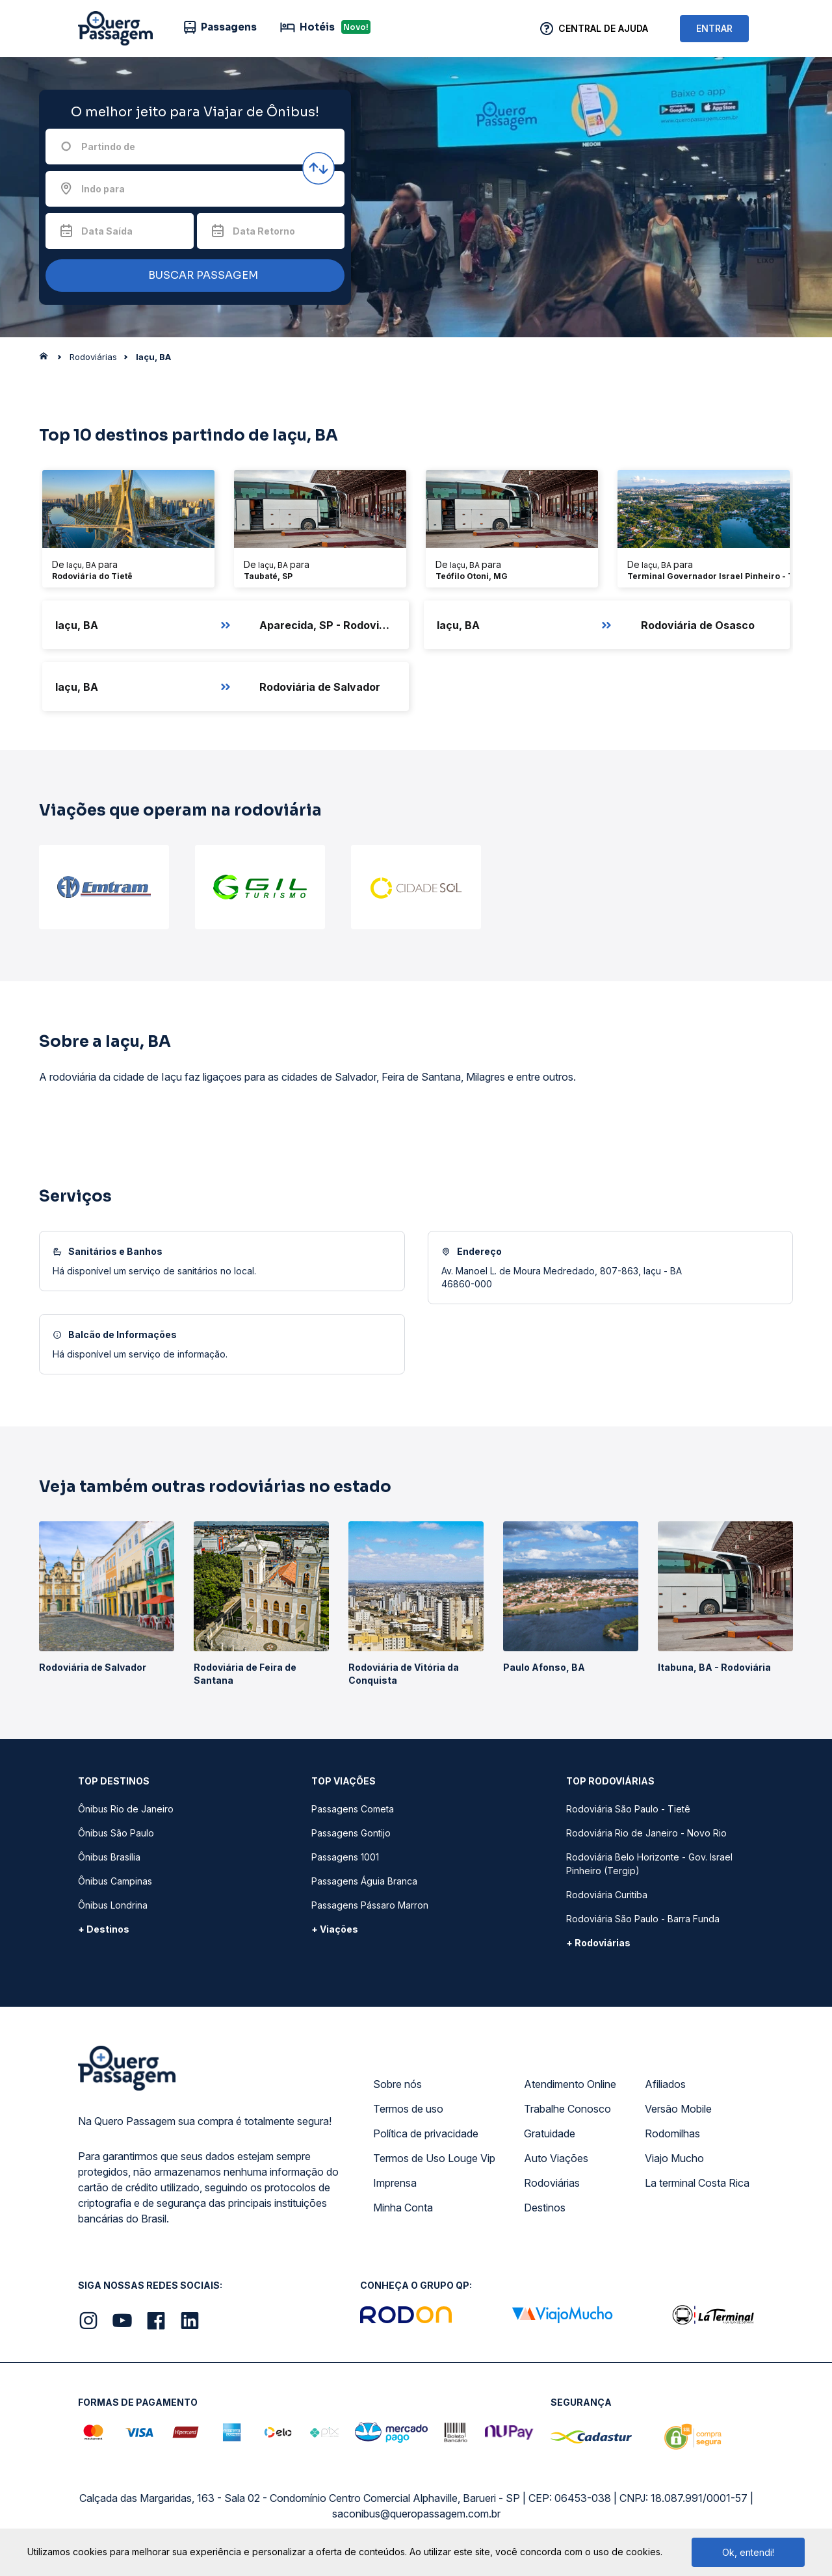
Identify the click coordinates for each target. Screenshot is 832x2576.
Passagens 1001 (345, 1856)
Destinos (545, 2207)
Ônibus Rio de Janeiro (126, 1808)
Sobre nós (397, 2084)
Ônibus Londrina (113, 1905)
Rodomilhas (672, 2133)
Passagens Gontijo (351, 1832)
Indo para (103, 188)
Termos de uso (408, 2108)
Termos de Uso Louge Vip (434, 2158)
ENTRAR (714, 28)
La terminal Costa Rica (697, 2182)
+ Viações (334, 1929)
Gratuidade (549, 2133)
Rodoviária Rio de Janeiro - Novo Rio (646, 1832)
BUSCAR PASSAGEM (191, 276)
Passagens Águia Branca (364, 1881)
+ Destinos (103, 1929)
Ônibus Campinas (115, 1881)
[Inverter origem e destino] (318, 168)
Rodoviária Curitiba (606, 1894)
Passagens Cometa (352, 1808)
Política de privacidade (425, 2133)
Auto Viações (556, 2158)
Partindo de (108, 146)
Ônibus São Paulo (116, 1832)
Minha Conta (403, 2207)
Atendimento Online (570, 2084)
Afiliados (665, 2084)
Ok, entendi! (748, 2552)
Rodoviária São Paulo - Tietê (628, 1808)
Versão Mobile (678, 2108)
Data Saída (107, 231)
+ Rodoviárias (598, 1942)
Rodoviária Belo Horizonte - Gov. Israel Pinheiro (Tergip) (649, 1863)
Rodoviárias (552, 2182)
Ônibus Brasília (109, 1856)
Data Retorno (264, 231)
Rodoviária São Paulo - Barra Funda (643, 1918)
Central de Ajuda (603, 28)
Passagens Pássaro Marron (369, 1905)
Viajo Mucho (674, 2158)
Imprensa (395, 2182)
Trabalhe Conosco (567, 2108)
